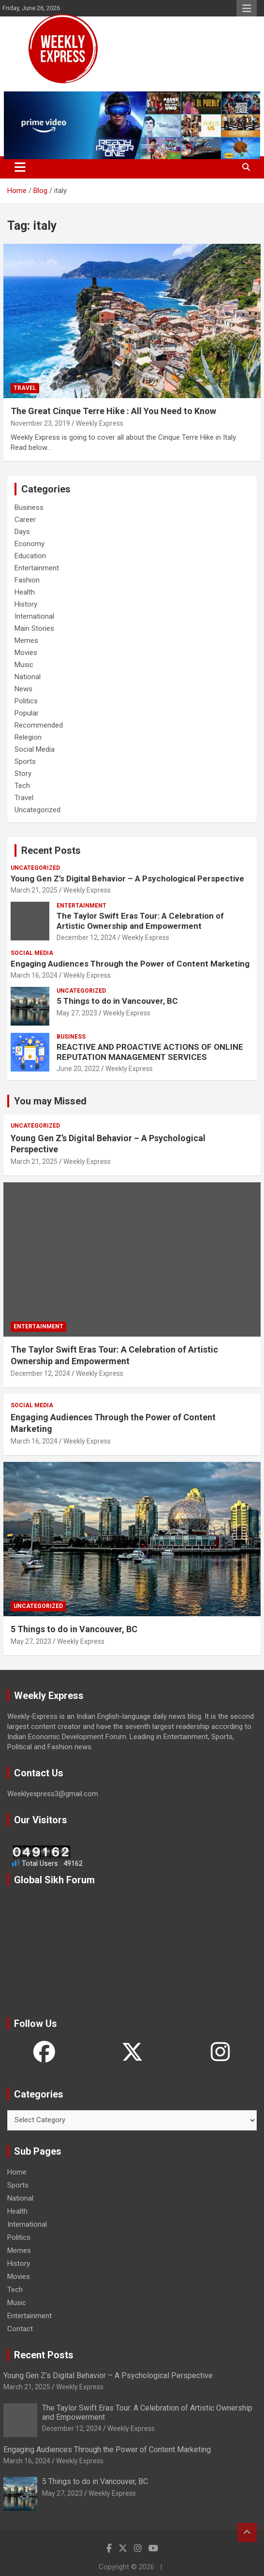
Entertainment (37, 568)
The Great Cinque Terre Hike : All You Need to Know (113, 411)
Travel (25, 388)
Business (29, 507)
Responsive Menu (246, 8)
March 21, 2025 (34, 890)
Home (17, 2172)
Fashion (27, 580)
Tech (22, 785)
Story (23, 773)
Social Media (35, 749)
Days (22, 531)
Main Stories (34, 628)
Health (25, 592)
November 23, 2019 (40, 423)
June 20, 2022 (78, 1068)
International (34, 616)
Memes (26, 640)
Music (24, 664)
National (28, 676)
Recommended (39, 725)
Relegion (28, 737)
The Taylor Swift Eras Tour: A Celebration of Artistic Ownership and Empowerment (140, 920)
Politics (26, 701)
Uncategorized (37, 809)
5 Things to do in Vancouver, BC (117, 1001)
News (23, 689)
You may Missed (50, 1101)
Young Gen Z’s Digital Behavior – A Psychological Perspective (127, 878)
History (26, 604)
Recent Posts (51, 850)
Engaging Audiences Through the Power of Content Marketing (130, 963)
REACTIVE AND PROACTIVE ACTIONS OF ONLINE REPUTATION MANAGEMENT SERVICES (150, 1051)
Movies (26, 652)
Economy (29, 543)
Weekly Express (99, 423)
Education (30, 555)
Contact (20, 2328)
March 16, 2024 (34, 975)
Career (25, 519)
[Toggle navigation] (20, 167)
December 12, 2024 (86, 937)
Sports (25, 761)
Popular (27, 713)
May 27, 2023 (77, 1013)
